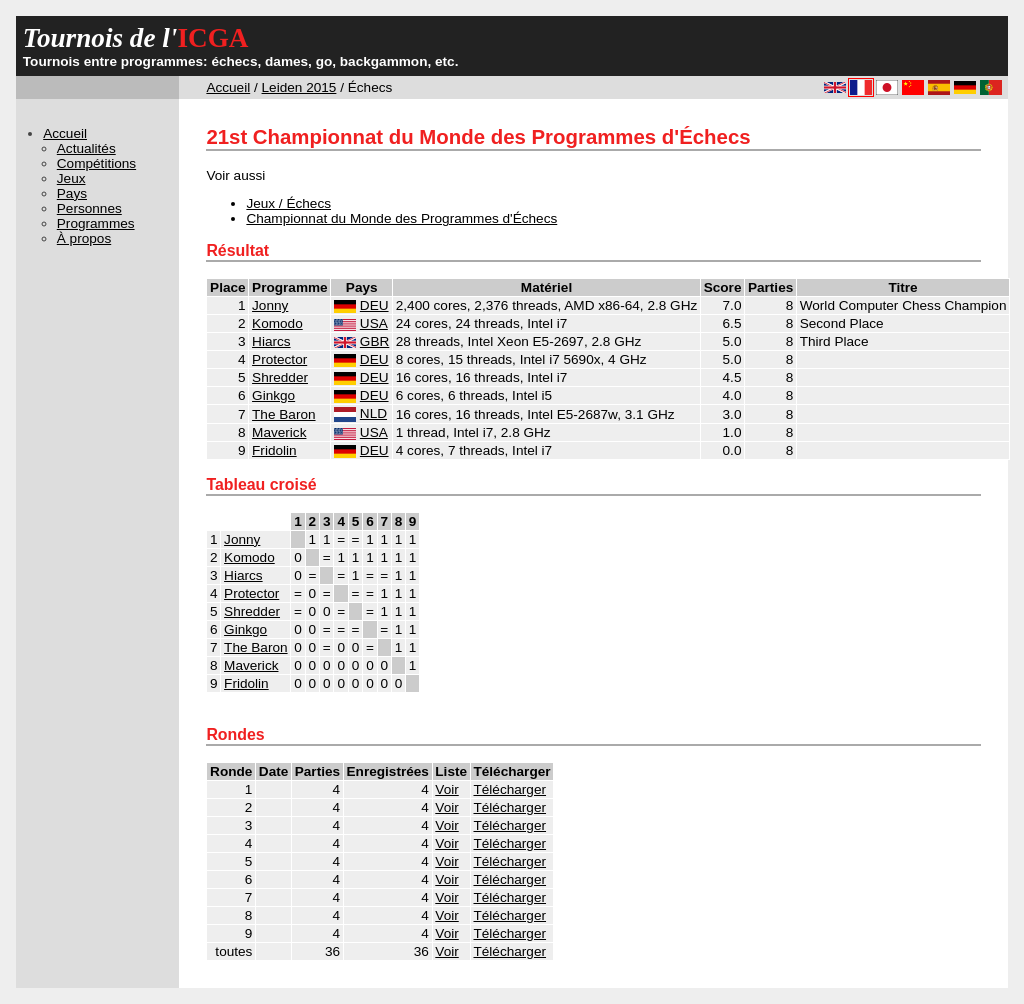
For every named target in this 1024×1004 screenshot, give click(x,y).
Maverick (279, 432)
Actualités (86, 148)
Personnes (89, 208)
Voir (446, 789)
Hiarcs (271, 341)
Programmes (96, 223)
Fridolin (274, 450)
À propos (84, 238)
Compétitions (96, 163)
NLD (373, 413)
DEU (374, 305)
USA (374, 323)
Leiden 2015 (299, 87)
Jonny (270, 305)
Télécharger (509, 789)
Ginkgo (273, 395)
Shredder (280, 377)
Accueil (228, 87)
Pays (72, 193)
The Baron (283, 414)
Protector (279, 359)
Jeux (71, 178)
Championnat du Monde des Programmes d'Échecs (401, 218)
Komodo (277, 323)
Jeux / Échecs (288, 203)
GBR (374, 341)
